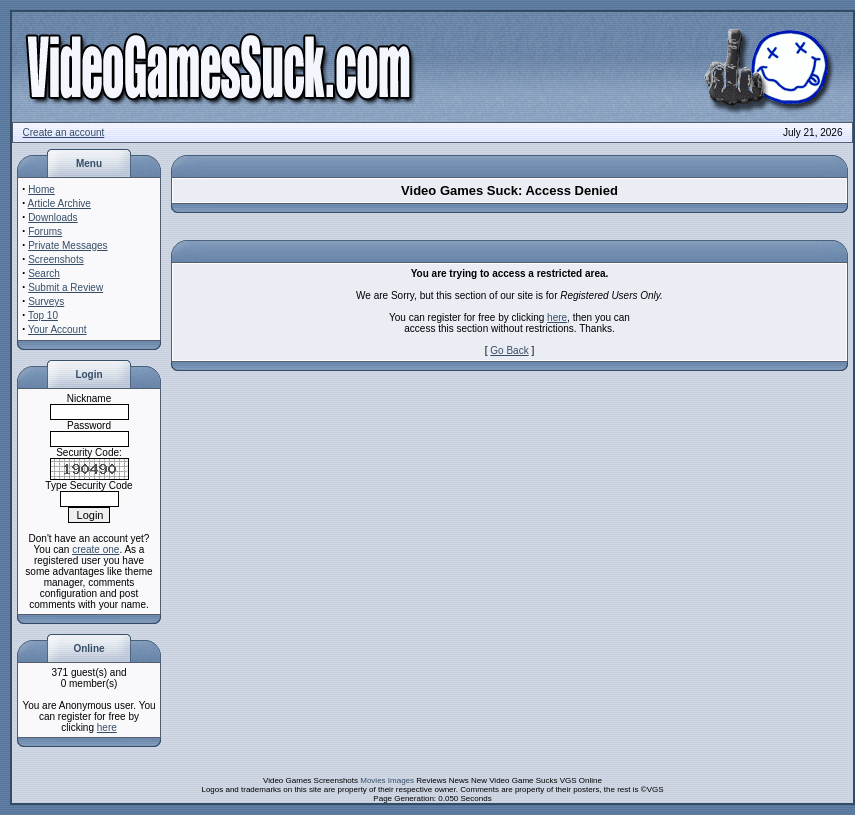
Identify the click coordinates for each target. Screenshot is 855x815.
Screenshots (56, 259)
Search (44, 273)
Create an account (64, 132)
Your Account (57, 329)
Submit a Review (65, 287)
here (107, 727)
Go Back (509, 350)
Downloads (52, 217)
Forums (45, 231)
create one (95, 549)
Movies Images (387, 780)
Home (41, 189)
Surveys (46, 301)
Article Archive (59, 203)
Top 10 (43, 315)
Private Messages (67, 245)
